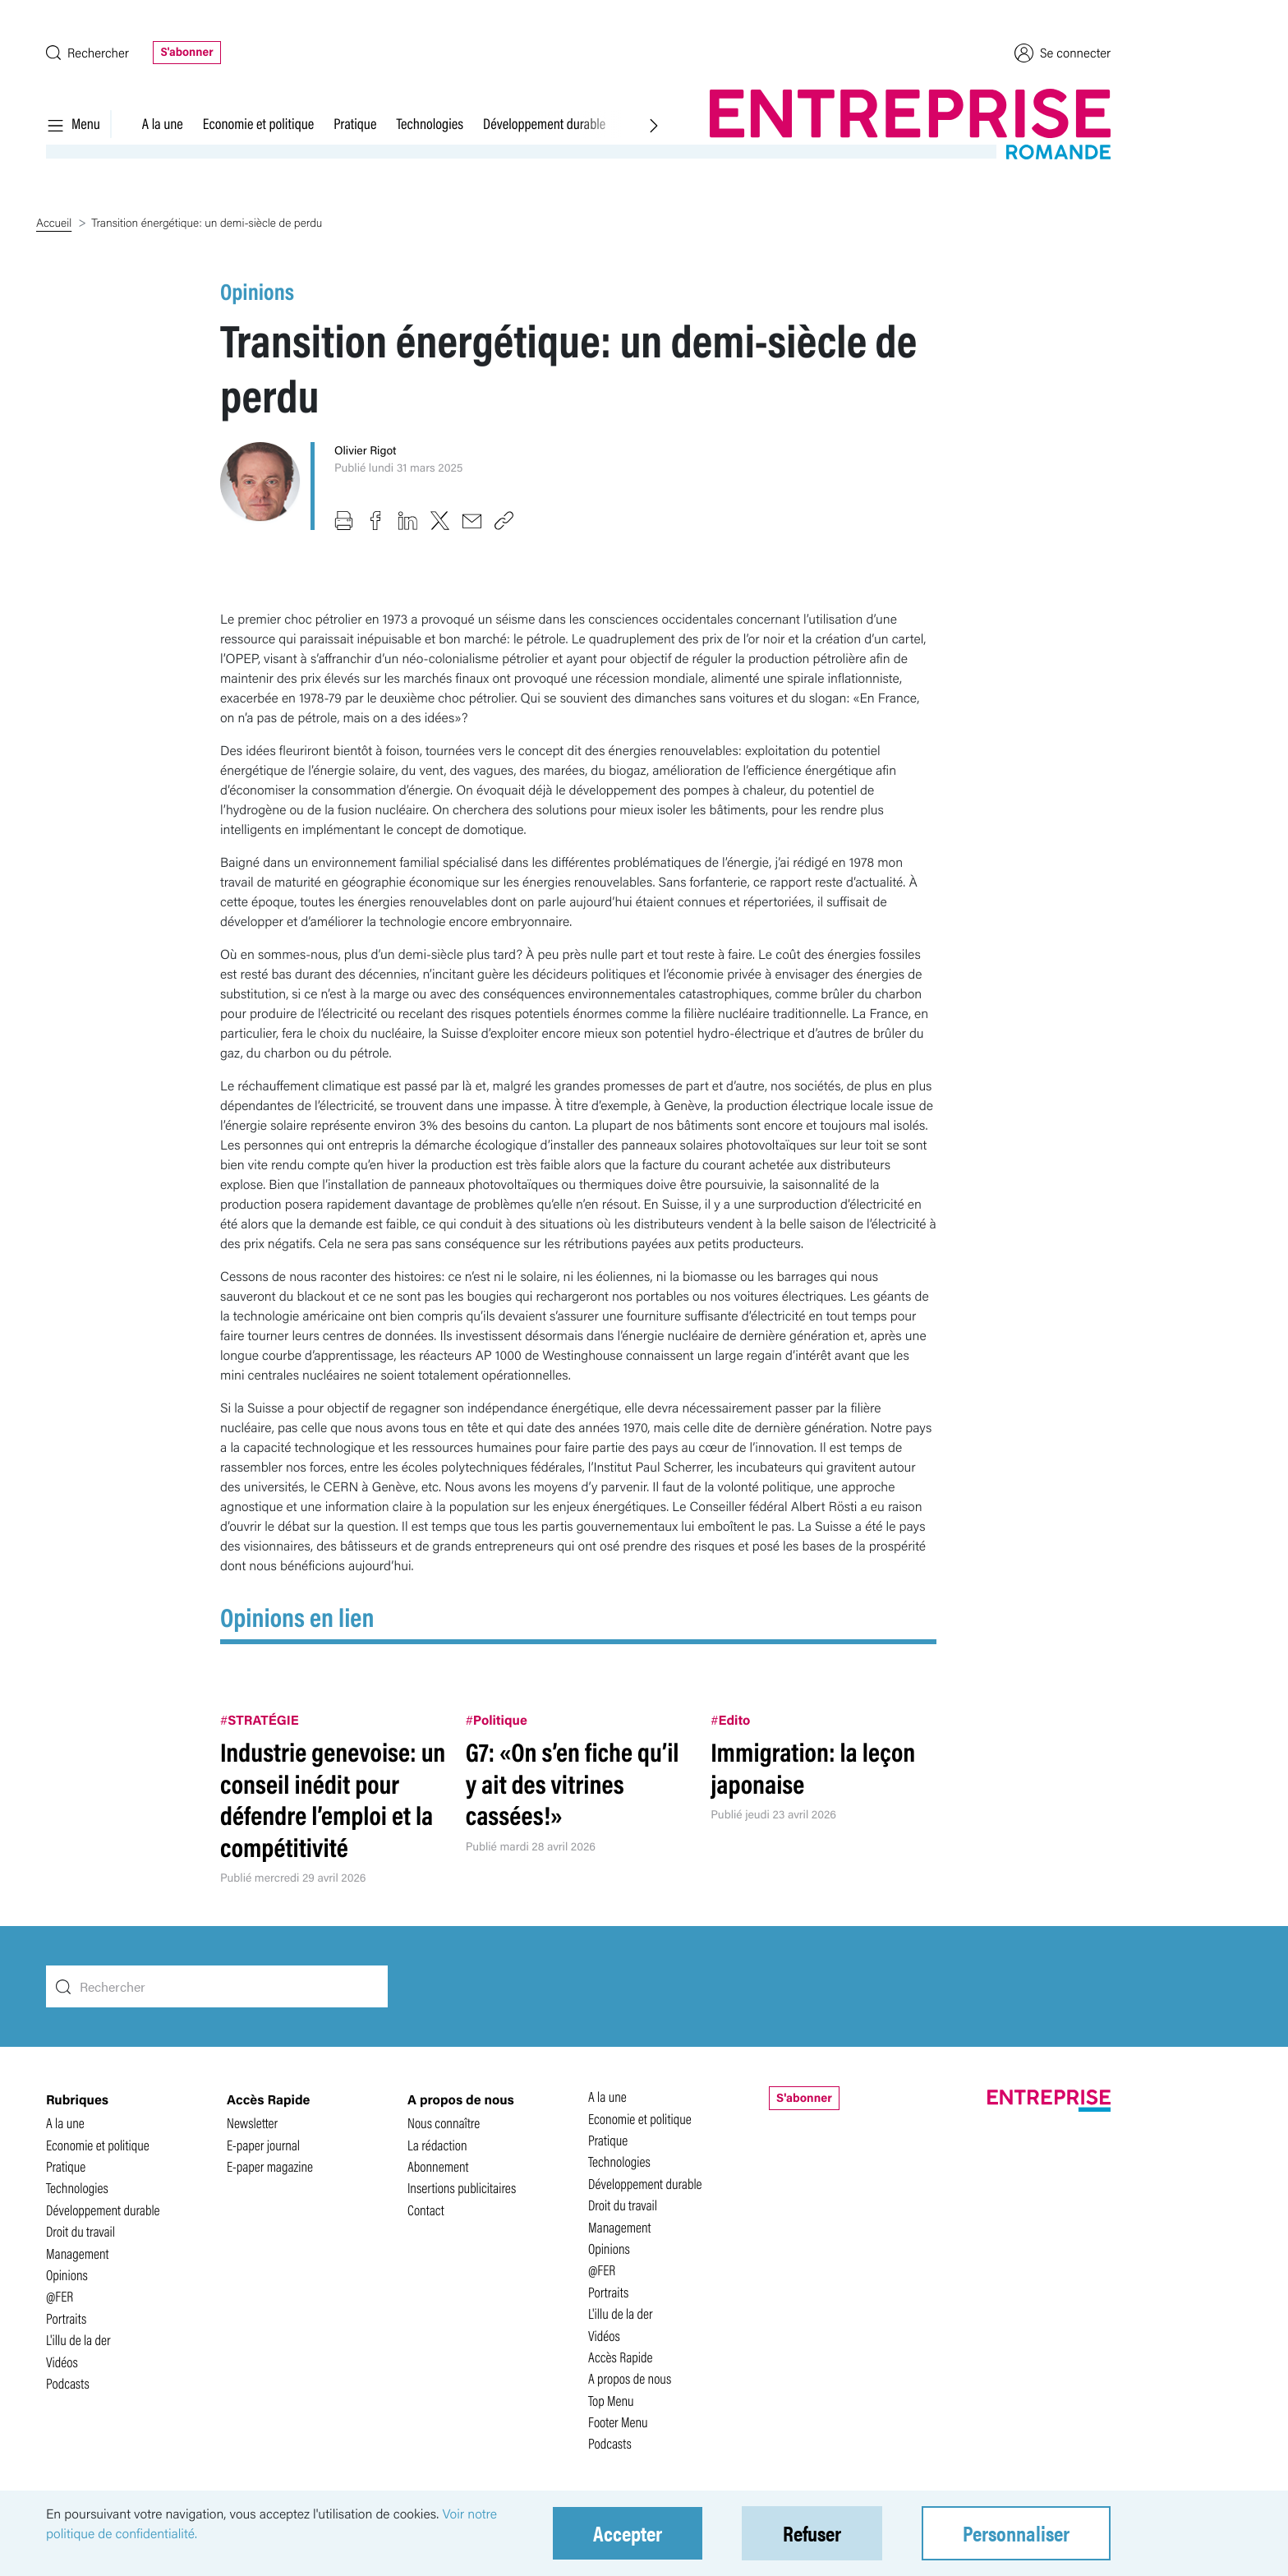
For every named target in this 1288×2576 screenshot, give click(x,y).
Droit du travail (80, 2231)
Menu (73, 123)
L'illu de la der (78, 2339)
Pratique (355, 123)
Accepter (627, 2533)
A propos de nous (629, 2378)
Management (77, 2253)
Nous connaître (443, 2123)
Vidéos (62, 2362)
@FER (59, 2296)
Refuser (812, 2533)
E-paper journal (263, 2145)
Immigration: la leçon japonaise (813, 1767)
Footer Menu (618, 2422)
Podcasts (68, 2383)
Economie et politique (258, 123)
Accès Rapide (620, 2357)
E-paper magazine (270, 2166)
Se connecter (1062, 52)
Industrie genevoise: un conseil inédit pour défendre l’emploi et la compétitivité (332, 1798)
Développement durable (544, 123)
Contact (425, 2210)
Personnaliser (1016, 2533)
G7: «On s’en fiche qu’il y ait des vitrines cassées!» (572, 1783)
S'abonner (186, 52)
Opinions (257, 290)
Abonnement (438, 2166)
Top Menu (611, 2400)
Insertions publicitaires (461, 2187)
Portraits (66, 2318)
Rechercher (87, 52)
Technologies (429, 123)
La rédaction (437, 2145)
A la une (162, 123)
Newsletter (252, 2123)
